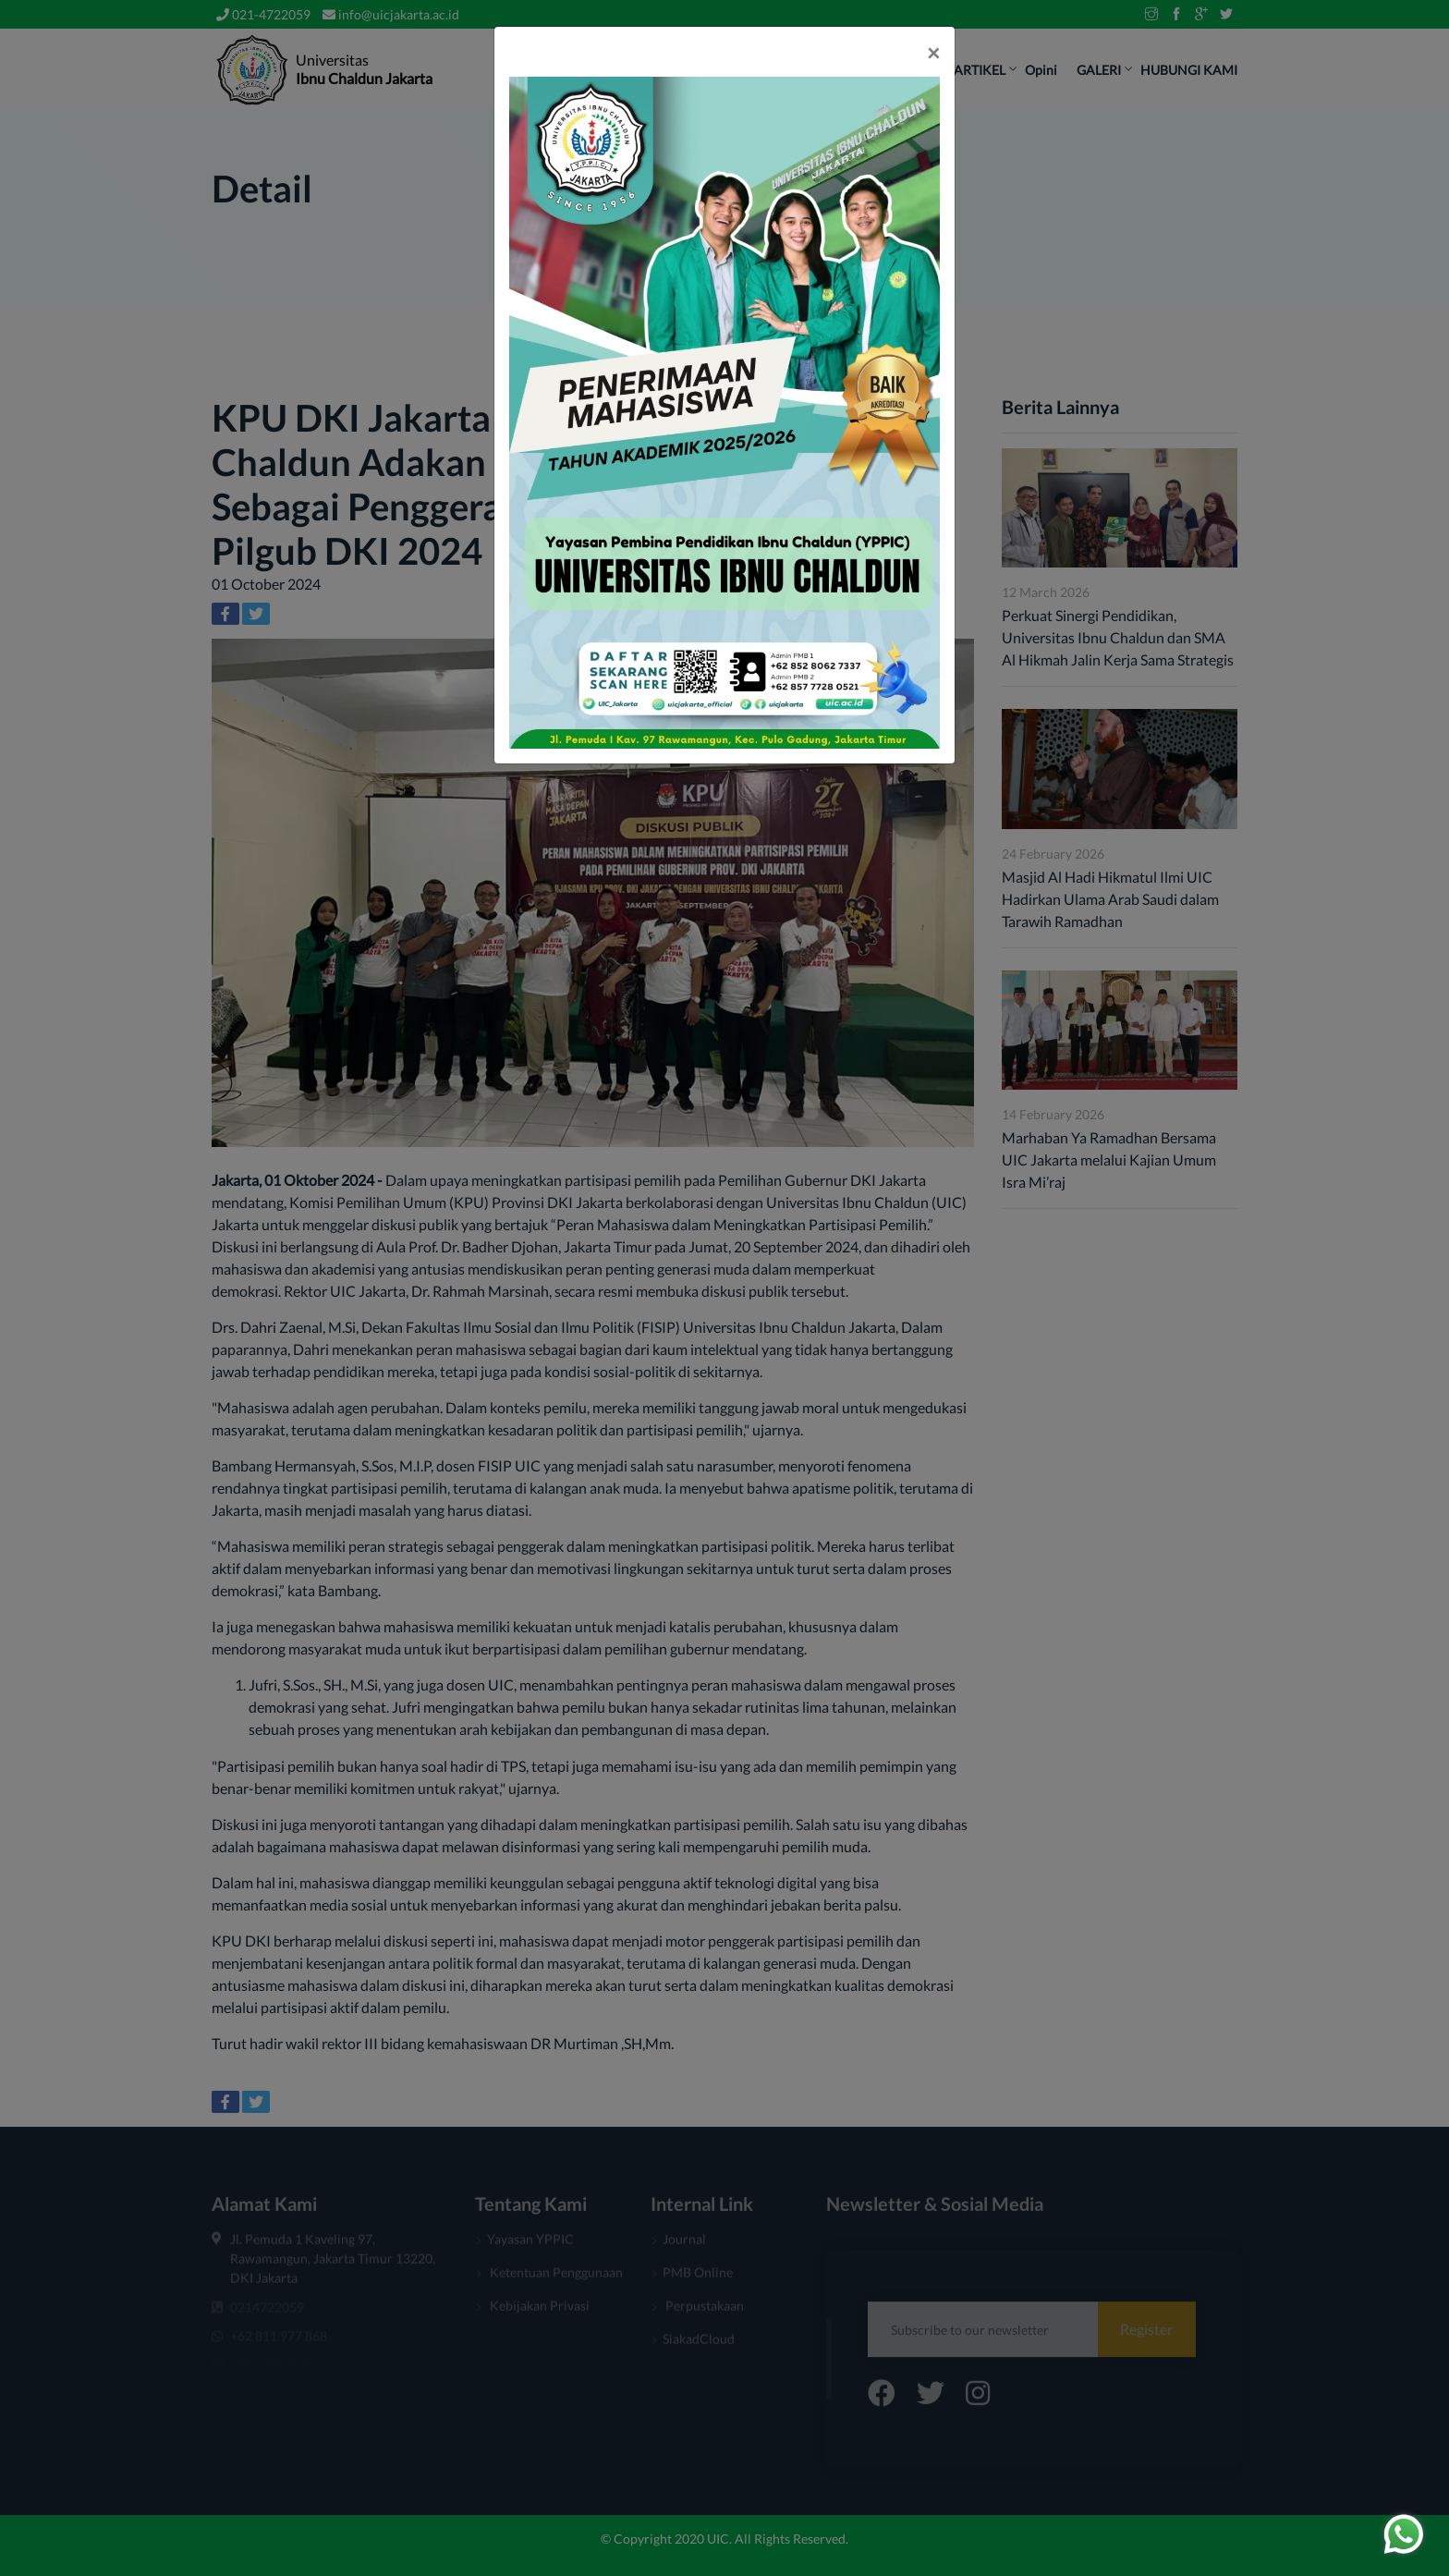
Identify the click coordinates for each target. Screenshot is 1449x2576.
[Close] (933, 53)
